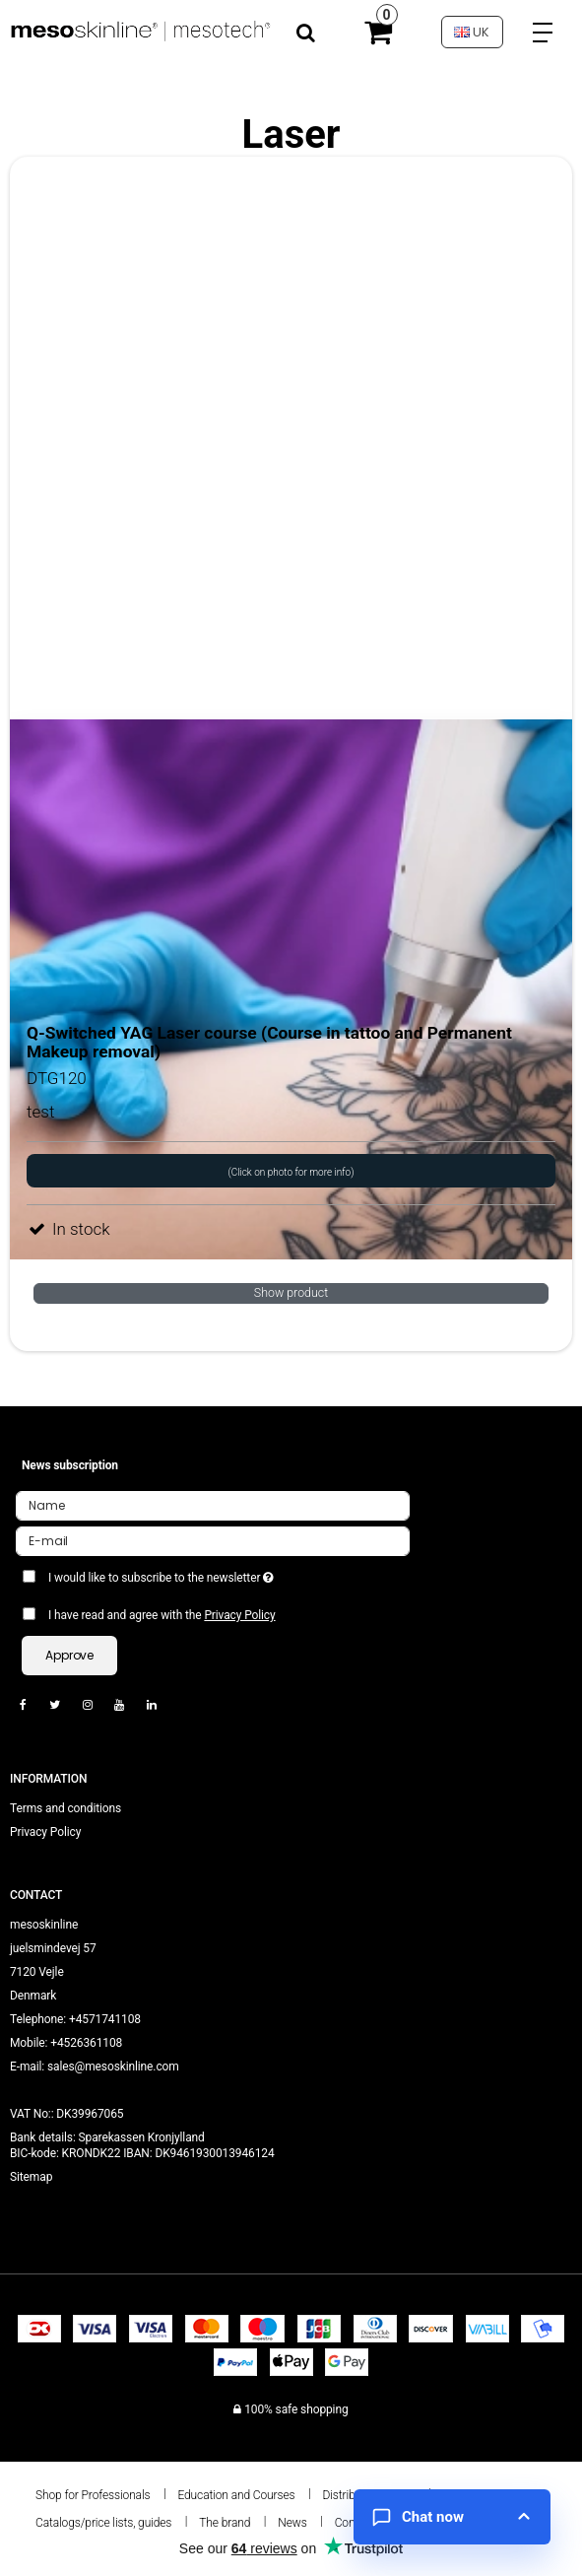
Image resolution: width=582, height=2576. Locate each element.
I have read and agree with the (162, 1615)
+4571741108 (105, 2019)
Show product (291, 1293)
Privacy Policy (239, 1615)
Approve (69, 1655)
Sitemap (31, 2177)
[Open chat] (452, 2516)
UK (471, 32)
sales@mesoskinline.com (113, 2066)
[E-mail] (213, 1540)
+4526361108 (86, 2043)
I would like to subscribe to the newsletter (209, 1574)
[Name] (213, 1505)
